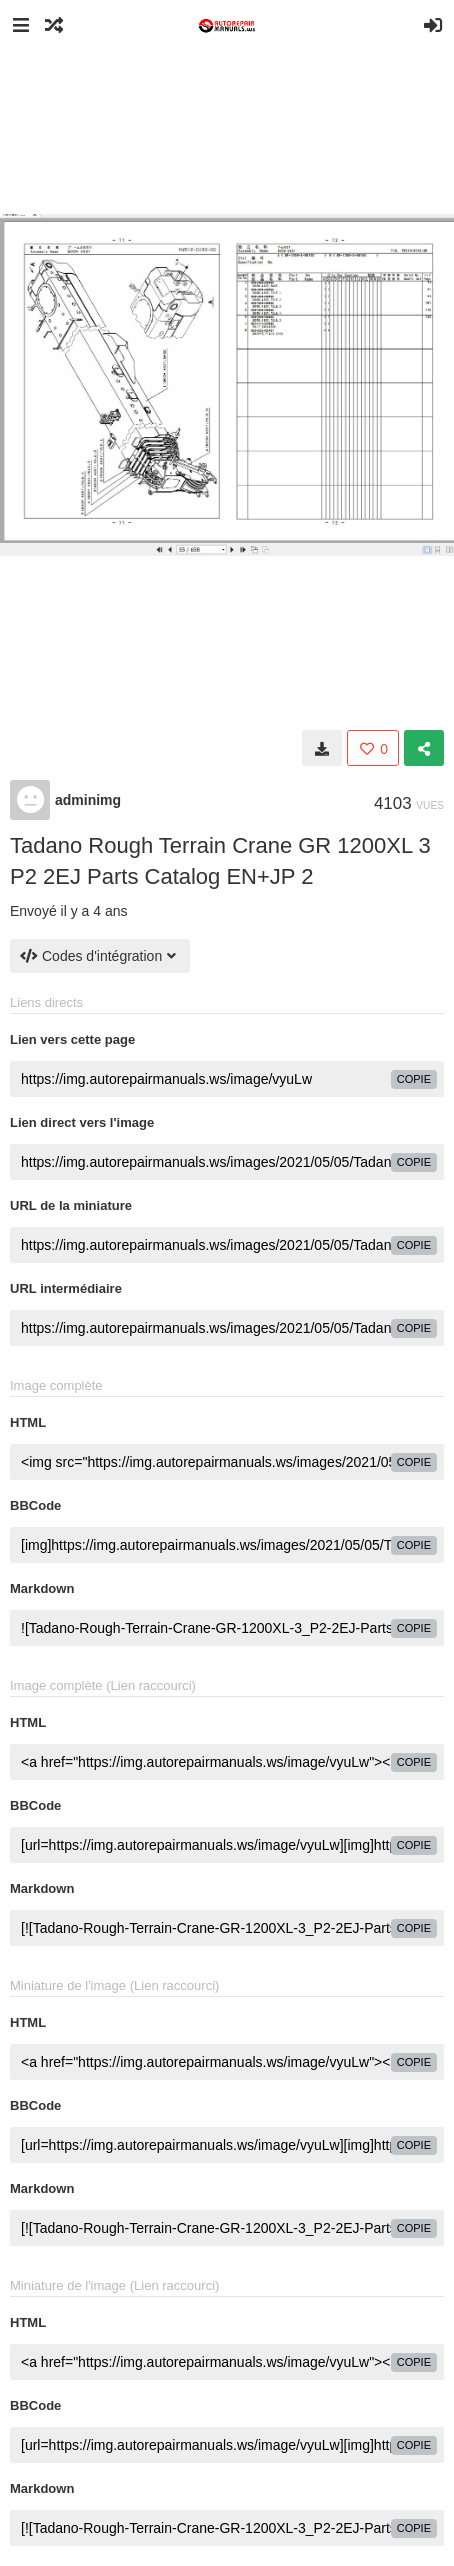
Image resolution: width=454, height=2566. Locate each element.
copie (414, 1079)
